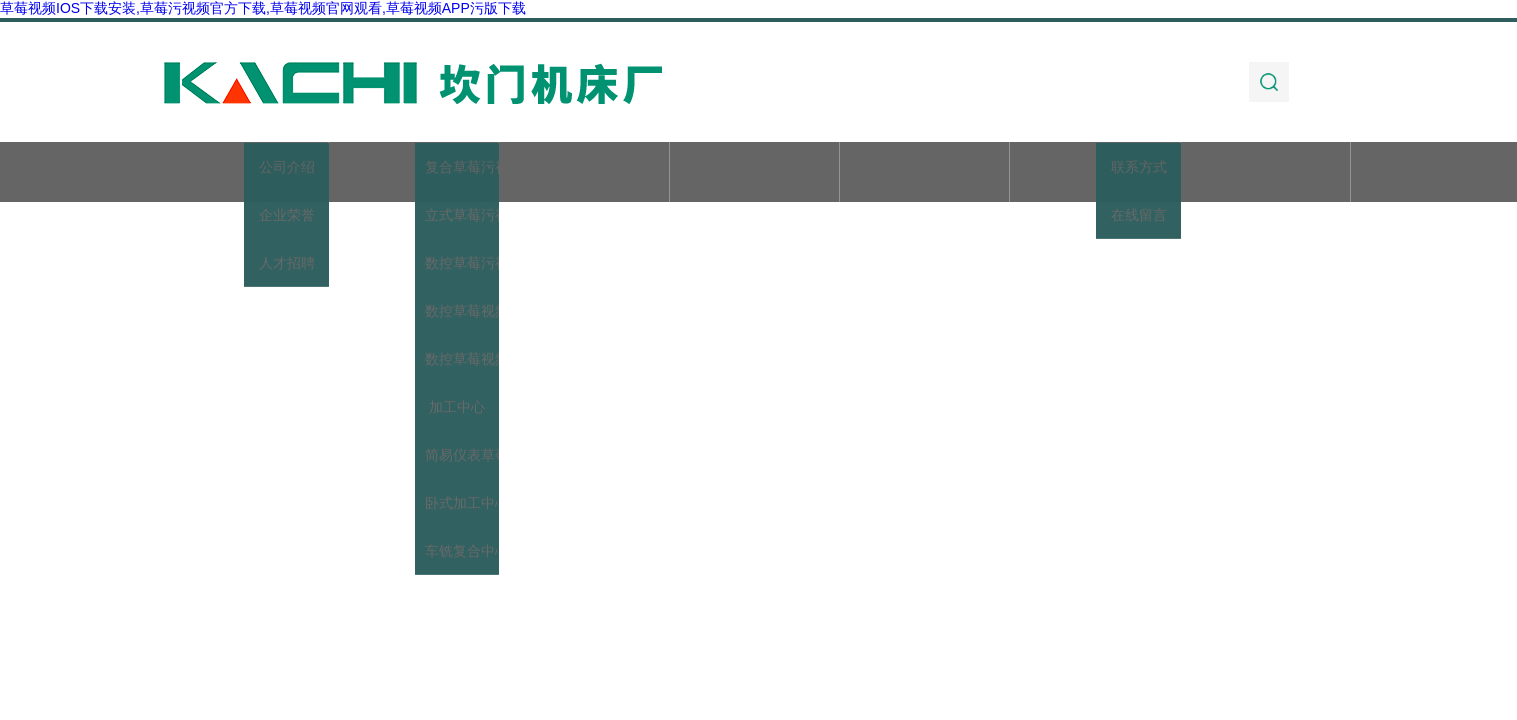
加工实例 (1095, 173)
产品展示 (584, 173)
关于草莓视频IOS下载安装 (414, 183)
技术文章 (925, 173)
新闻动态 (754, 173)
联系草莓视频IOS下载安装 (1266, 183)
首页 (243, 173)
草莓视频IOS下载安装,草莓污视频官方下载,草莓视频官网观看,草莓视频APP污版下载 (263, 8)
